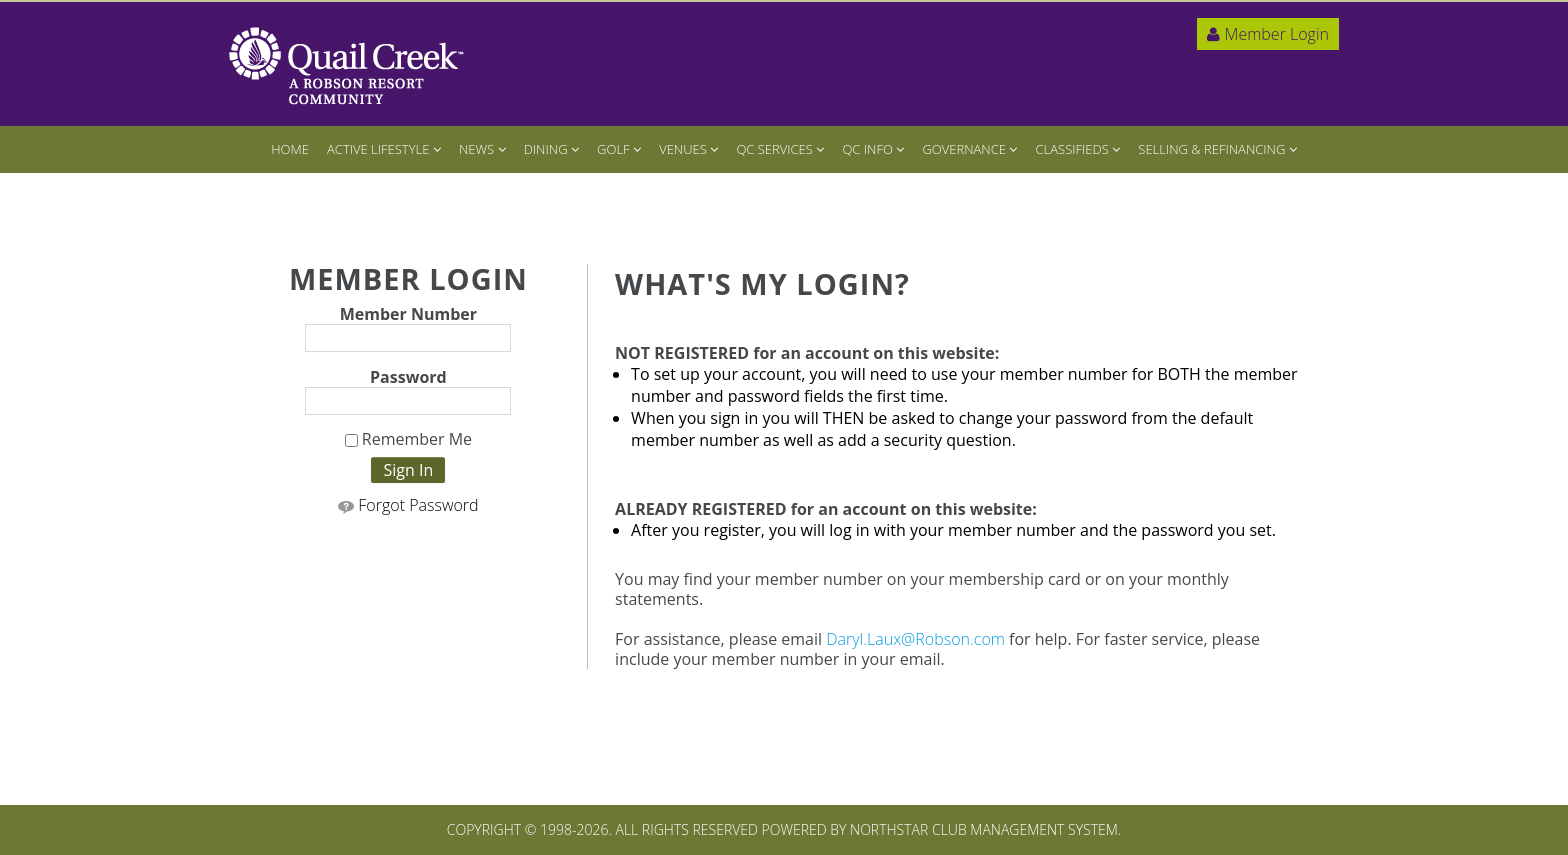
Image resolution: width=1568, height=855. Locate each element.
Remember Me (408, 440)
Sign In (408, 470)
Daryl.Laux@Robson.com (915, 639)
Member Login (1268, 34)
